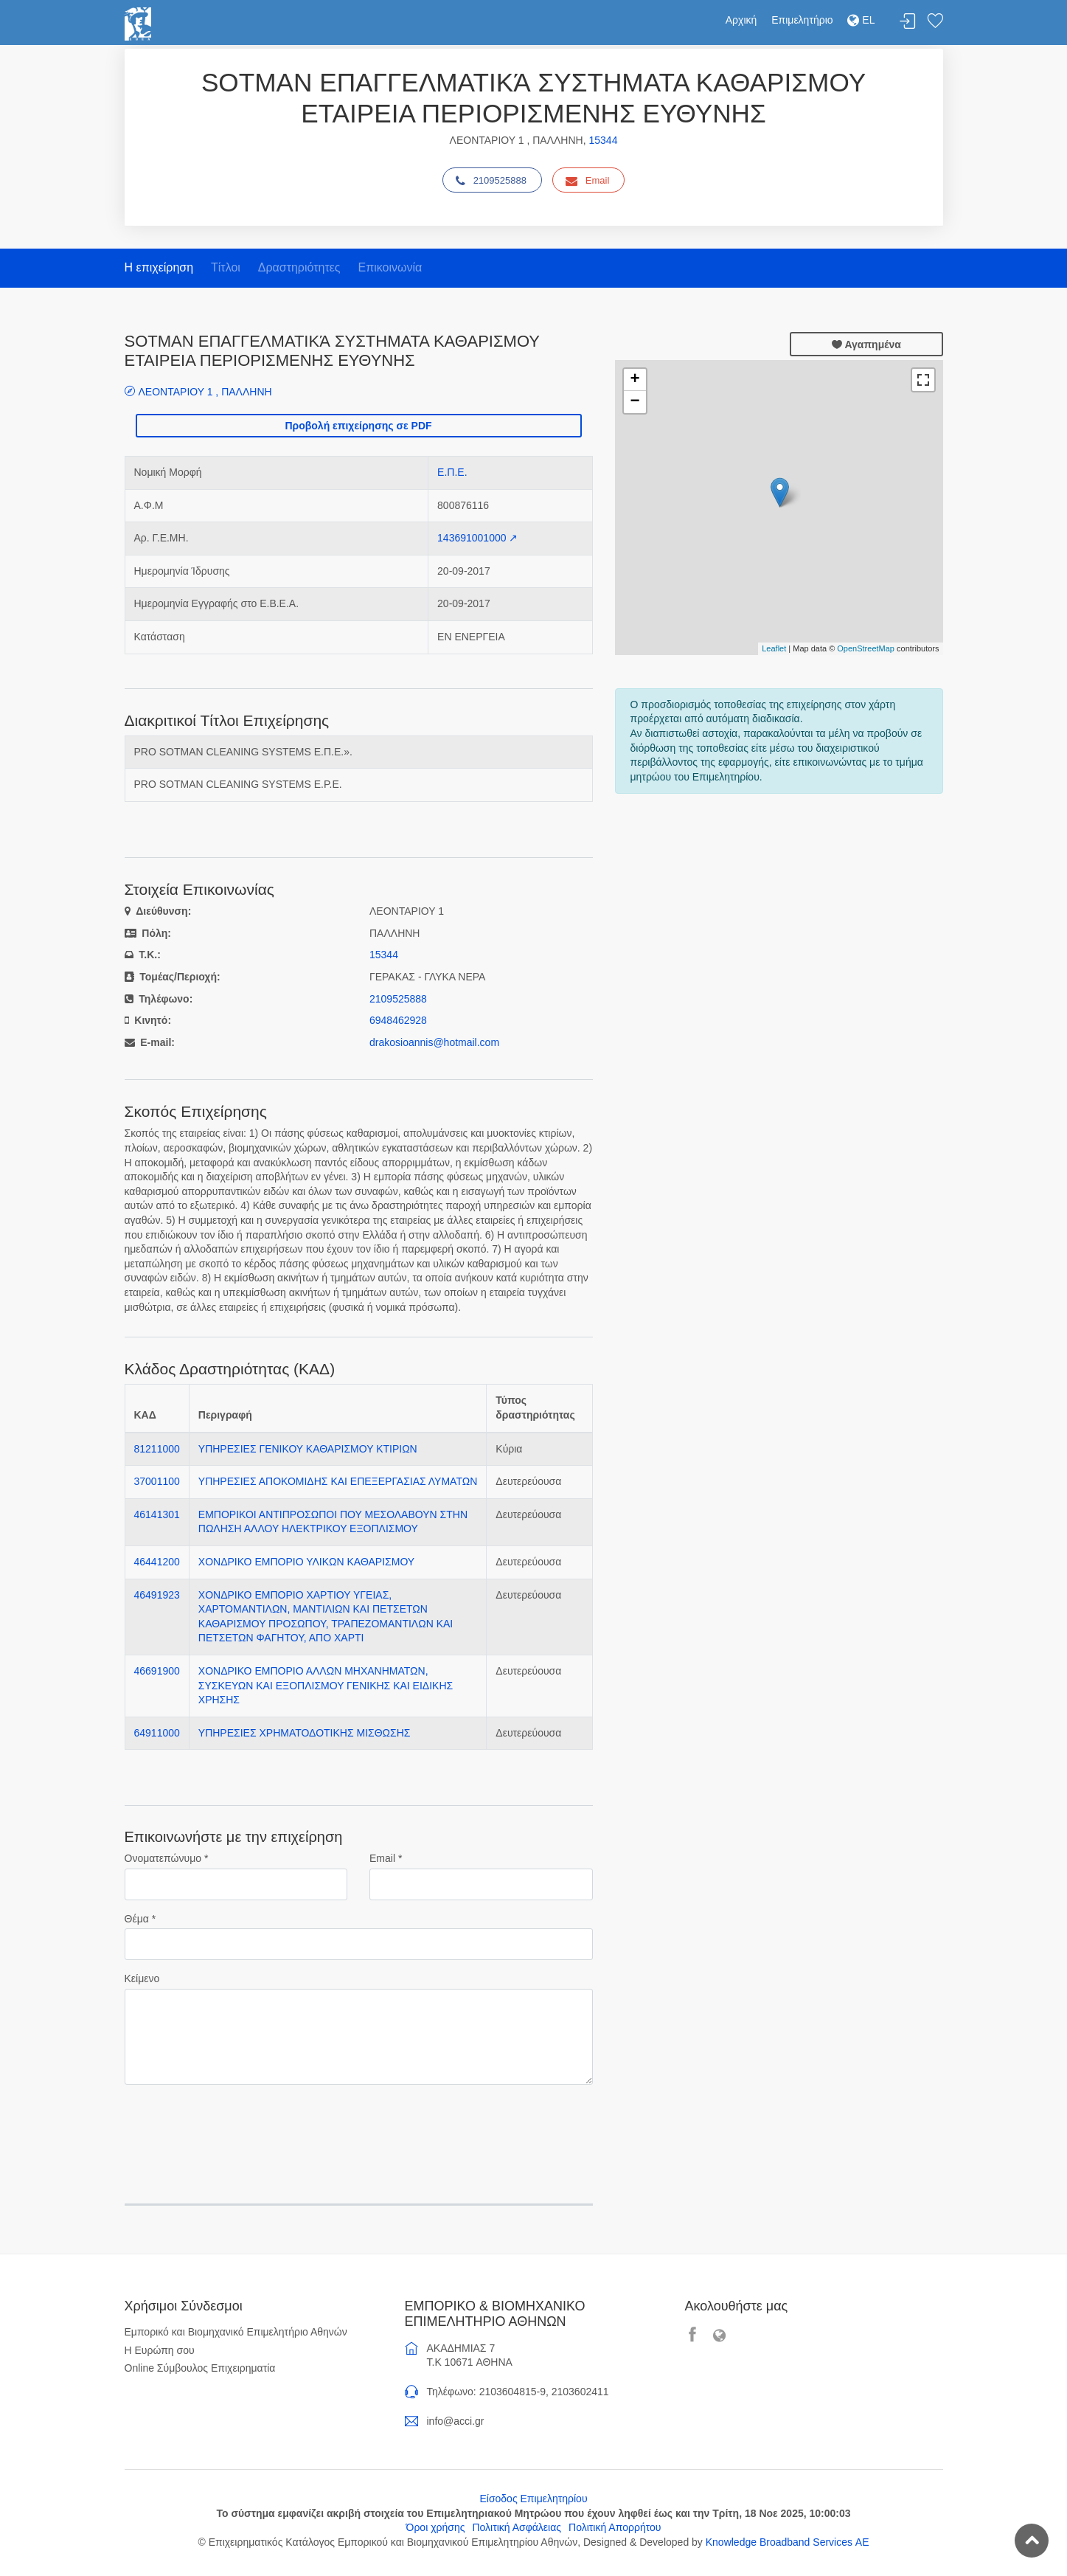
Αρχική (741, 20)
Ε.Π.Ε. (452, 472)
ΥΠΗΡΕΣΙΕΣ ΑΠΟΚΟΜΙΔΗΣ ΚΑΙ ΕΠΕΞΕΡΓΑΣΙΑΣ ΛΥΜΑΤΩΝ (338, 1481)
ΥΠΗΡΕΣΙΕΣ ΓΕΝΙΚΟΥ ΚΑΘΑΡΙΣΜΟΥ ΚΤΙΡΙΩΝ (307, 1449)
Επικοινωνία (390, 267)
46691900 (157, 1671)
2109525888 (491, 181)
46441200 (157, 1562)
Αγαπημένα (866, 344)
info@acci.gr (455, 2421)
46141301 (157, 1514)
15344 (602, 140)
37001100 (157, 1481)
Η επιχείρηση (159, 267)
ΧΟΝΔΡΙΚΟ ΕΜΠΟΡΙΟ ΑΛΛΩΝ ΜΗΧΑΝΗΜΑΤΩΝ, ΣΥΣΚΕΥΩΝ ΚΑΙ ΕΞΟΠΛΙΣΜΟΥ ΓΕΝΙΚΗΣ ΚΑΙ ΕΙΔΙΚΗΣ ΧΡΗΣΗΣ (325, 1685)
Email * (385, 1858)
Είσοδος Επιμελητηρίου (533, 2498)
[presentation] (237, 2125)
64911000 (157, 1733)
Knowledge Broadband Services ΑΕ (787, 2542)
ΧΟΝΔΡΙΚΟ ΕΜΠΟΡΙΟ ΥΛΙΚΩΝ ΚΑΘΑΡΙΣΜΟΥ (306, 1562)
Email (588, 181)
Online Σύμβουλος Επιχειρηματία (200, 2368)
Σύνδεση (908, 21)
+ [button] (634, 380)
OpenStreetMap (865, 648)
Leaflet (774, 648)
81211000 (157, 1449)
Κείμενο (142, 1978)
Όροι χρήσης (435, 2527)
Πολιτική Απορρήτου (615, 2527)
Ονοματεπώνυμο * (167, 1858)
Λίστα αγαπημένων (935, 21)
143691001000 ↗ (477, 538)
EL (861, 20)
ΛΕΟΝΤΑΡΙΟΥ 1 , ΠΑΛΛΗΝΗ (205, 391)
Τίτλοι (225, 267)
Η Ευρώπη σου (160, 2350)
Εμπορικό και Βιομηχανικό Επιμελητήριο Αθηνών (236, 2332)
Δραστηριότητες (299, 267)
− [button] (634, 402)
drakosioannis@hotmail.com (434, 1042)
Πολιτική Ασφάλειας (516, 2527)
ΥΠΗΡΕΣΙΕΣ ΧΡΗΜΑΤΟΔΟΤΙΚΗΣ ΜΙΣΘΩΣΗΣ (304, 1733)
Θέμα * (140, 1919)
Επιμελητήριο (802, 20)
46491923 (157, 1595)
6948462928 (398, 1020)
